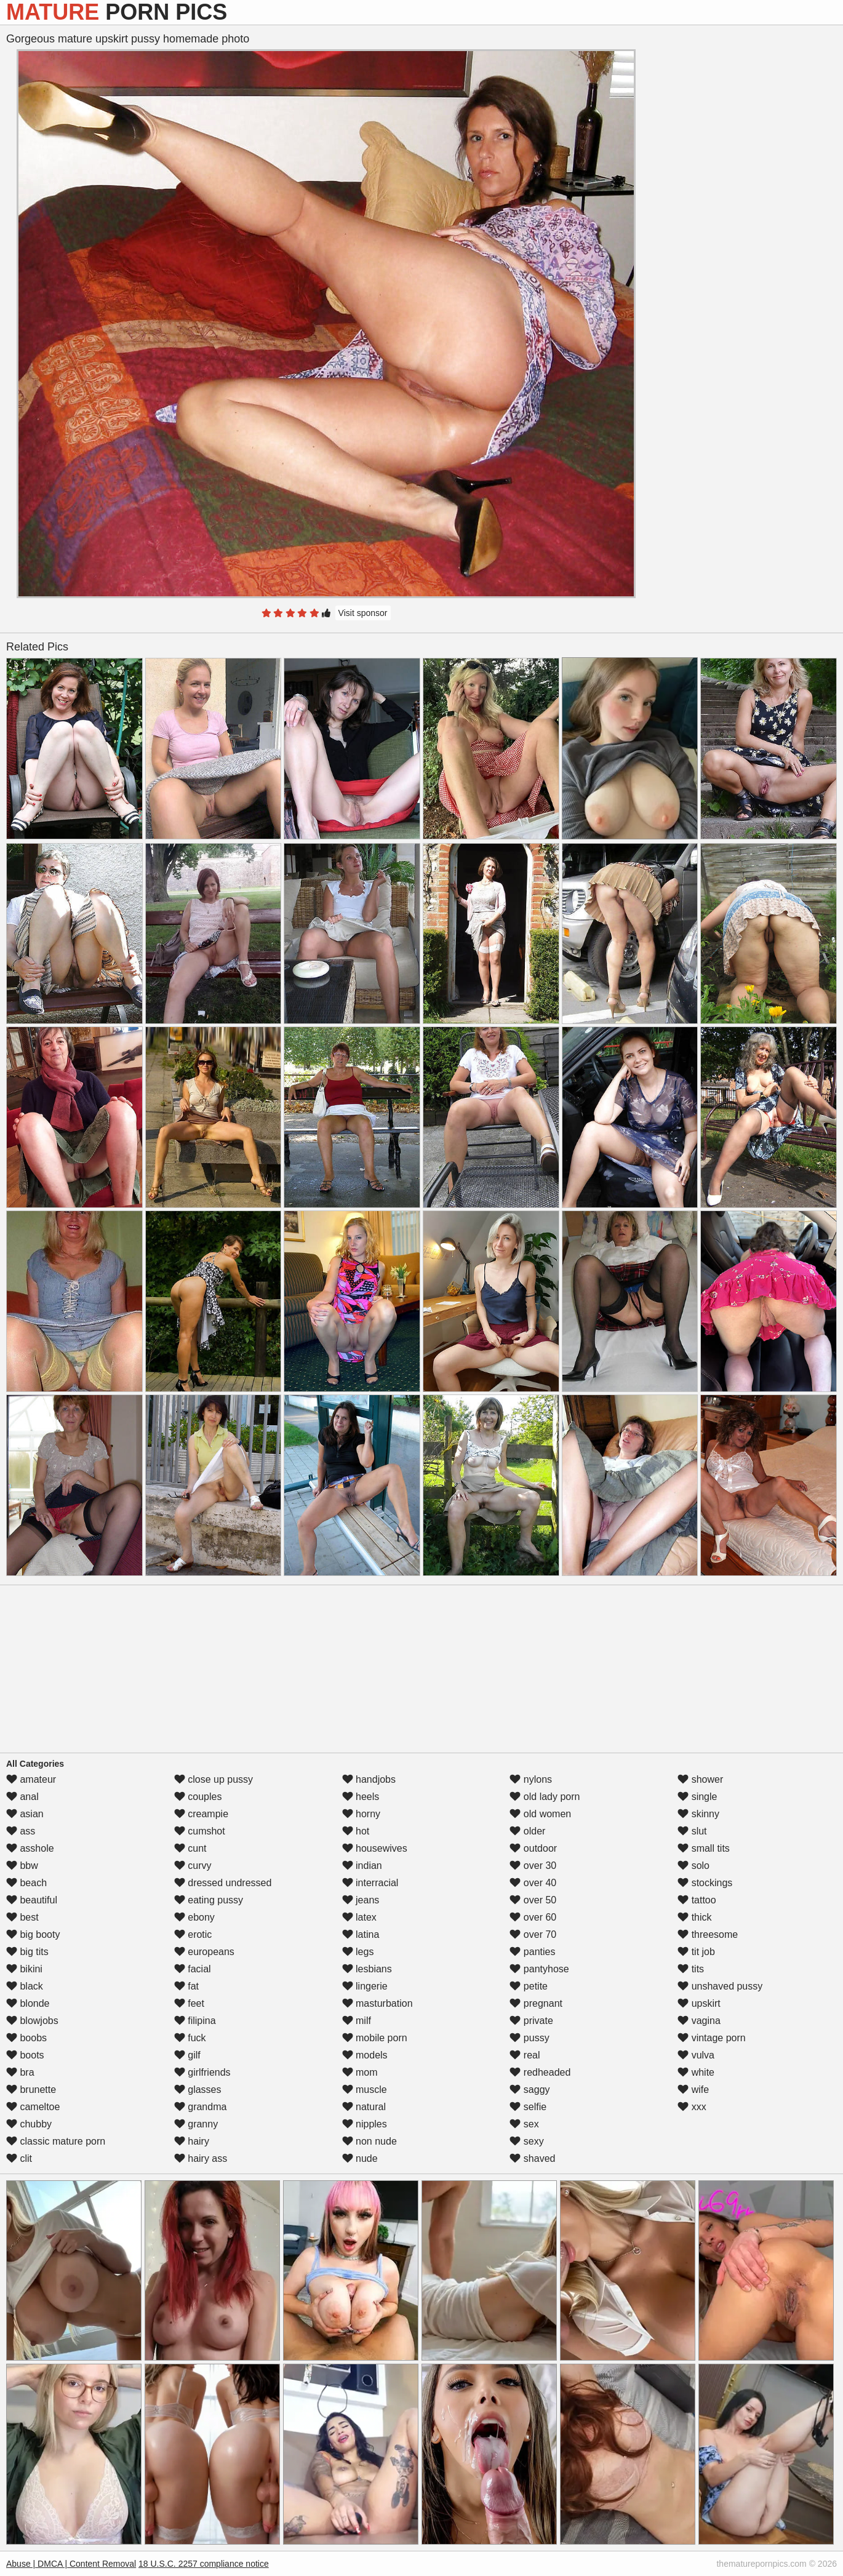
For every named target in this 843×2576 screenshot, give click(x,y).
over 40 (532, 1883)
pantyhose (539, 1969)
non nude (369, 2141)
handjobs (369, 1779)
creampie (201, 1814)
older (527, 1831)
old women (540, 1814)
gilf (187, 2055)
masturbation (377, 2003)
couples (198, 1796)
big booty (33, 1934)
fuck (190, 2038)
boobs (26, 2038)
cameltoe (33, 2107)
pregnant (535, 2003)
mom (360, 2072)
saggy (529, 2089)
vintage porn (711, 2038)
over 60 (532, 1917)
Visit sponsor (363, 613)
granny (196, 2124)
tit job (696, 1951)
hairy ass (200, 2158)
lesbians (367, 1969)
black (24, 1986)
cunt (190, 1848)
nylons (530, 1779)
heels (361, 1796)
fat (186, 1986)
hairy (191, 2141)
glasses (198, 2089)
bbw (22, 1865)
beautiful (31, 1900)
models (365, 2055)
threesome (707, 1934)
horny (361, 1814)
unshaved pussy (719, 1986)
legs (358, 1951)
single (697, 1796)
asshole (30, 1848)
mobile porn (374, 2038)
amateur (31, 1779)
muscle (364, 2089)
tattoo (696, 1900)
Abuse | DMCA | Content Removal (71, 2564)
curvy (193, 1865)
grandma (200, 2107)
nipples (364, 2124)
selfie (527, 2107)
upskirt (699, 2003)
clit (19, 2158)
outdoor (533, 1848)
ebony (194, 1917)
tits (690, 1969)
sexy (526, 2141)
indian (362, 1865)
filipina (195, 2020)
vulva (695, 2055)
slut (691, 1831)
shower (700, 1779)
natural (364, 2107)
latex (359, 1917)
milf (356, 2020)
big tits (27, 1951)
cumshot (199, 1831)
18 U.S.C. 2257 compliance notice (203, 2564)
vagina (699, 2020)
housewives (374, 1848)
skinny (698, 1814)
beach (26, 1883)
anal (22, 1796)
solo (693, 1865)
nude (360, 2158)
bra (20, 2072)
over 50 (532, 1900)
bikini (24, 1969)
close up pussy (213, 1779)
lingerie (365, 1986)
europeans (204, 1951)
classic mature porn (55, 2141)
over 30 (532, 1865)
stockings (704, 1883)
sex (523, 2124)
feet (189, 2003)
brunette (31, 2089)
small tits (703, 1848)
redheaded (539, 2072)
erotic (193, 1934)
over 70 (532, 1934)
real (524, 2055)
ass (20, 1831)
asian (25, 1814)
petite (528, 1986)
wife (693, 2089)
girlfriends (202, 2072)
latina (361, 1934)
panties (532, 1951)
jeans (361, 1900)
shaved (532, 2158)
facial (192, 1969)
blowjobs (32, 2020)
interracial (370, 1883)
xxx (691, 2107)
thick (694, 1917)
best (22, 1917)
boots (25, 2055)
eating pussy (208, 1900)
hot (356, 1831)
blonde (28, 2003)
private (531, 2020)
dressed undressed (223, 1883)
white (695, 2072)
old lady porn (544, 1796)
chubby (29, 2124)
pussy (529, 2038)
